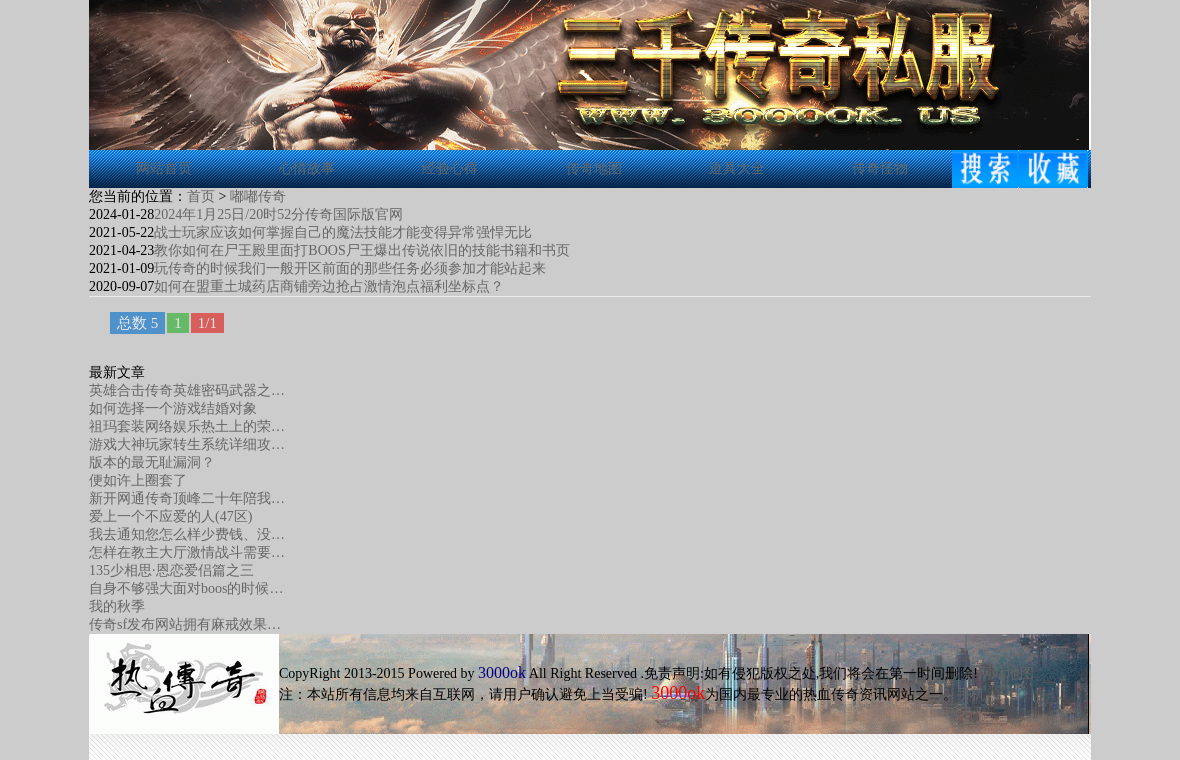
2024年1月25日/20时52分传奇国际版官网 (278, 214)
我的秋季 (117, 606)
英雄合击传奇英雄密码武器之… (187, 390)
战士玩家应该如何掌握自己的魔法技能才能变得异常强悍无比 (343, 232)
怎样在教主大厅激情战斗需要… (187, 552)
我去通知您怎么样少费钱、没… (187, 534)
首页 (201, 196)
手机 (971, 694)
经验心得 (450, 168)
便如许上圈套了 (138, 480)
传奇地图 (594, 168)
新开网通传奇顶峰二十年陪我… (187, 498)
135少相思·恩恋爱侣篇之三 (171, 570)
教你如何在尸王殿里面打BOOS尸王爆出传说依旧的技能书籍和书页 (361, 250)
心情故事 (307, 168)
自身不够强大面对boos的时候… (186, 588)
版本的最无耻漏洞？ (152, 462)
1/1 (207, 323)
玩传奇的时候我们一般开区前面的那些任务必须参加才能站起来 (350, 268)
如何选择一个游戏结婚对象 (173, 408)
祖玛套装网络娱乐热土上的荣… (187, 426)
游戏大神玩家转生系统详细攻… (187, 444)
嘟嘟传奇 (258, 196)
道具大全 (737, 168)
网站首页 (164, 168)
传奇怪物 (880, 168)
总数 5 (137, 323)
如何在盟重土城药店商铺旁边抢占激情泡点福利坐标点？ (329, 286)
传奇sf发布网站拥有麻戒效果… (185, 624)
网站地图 (1006, 673)
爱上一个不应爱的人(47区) (170, 516)
